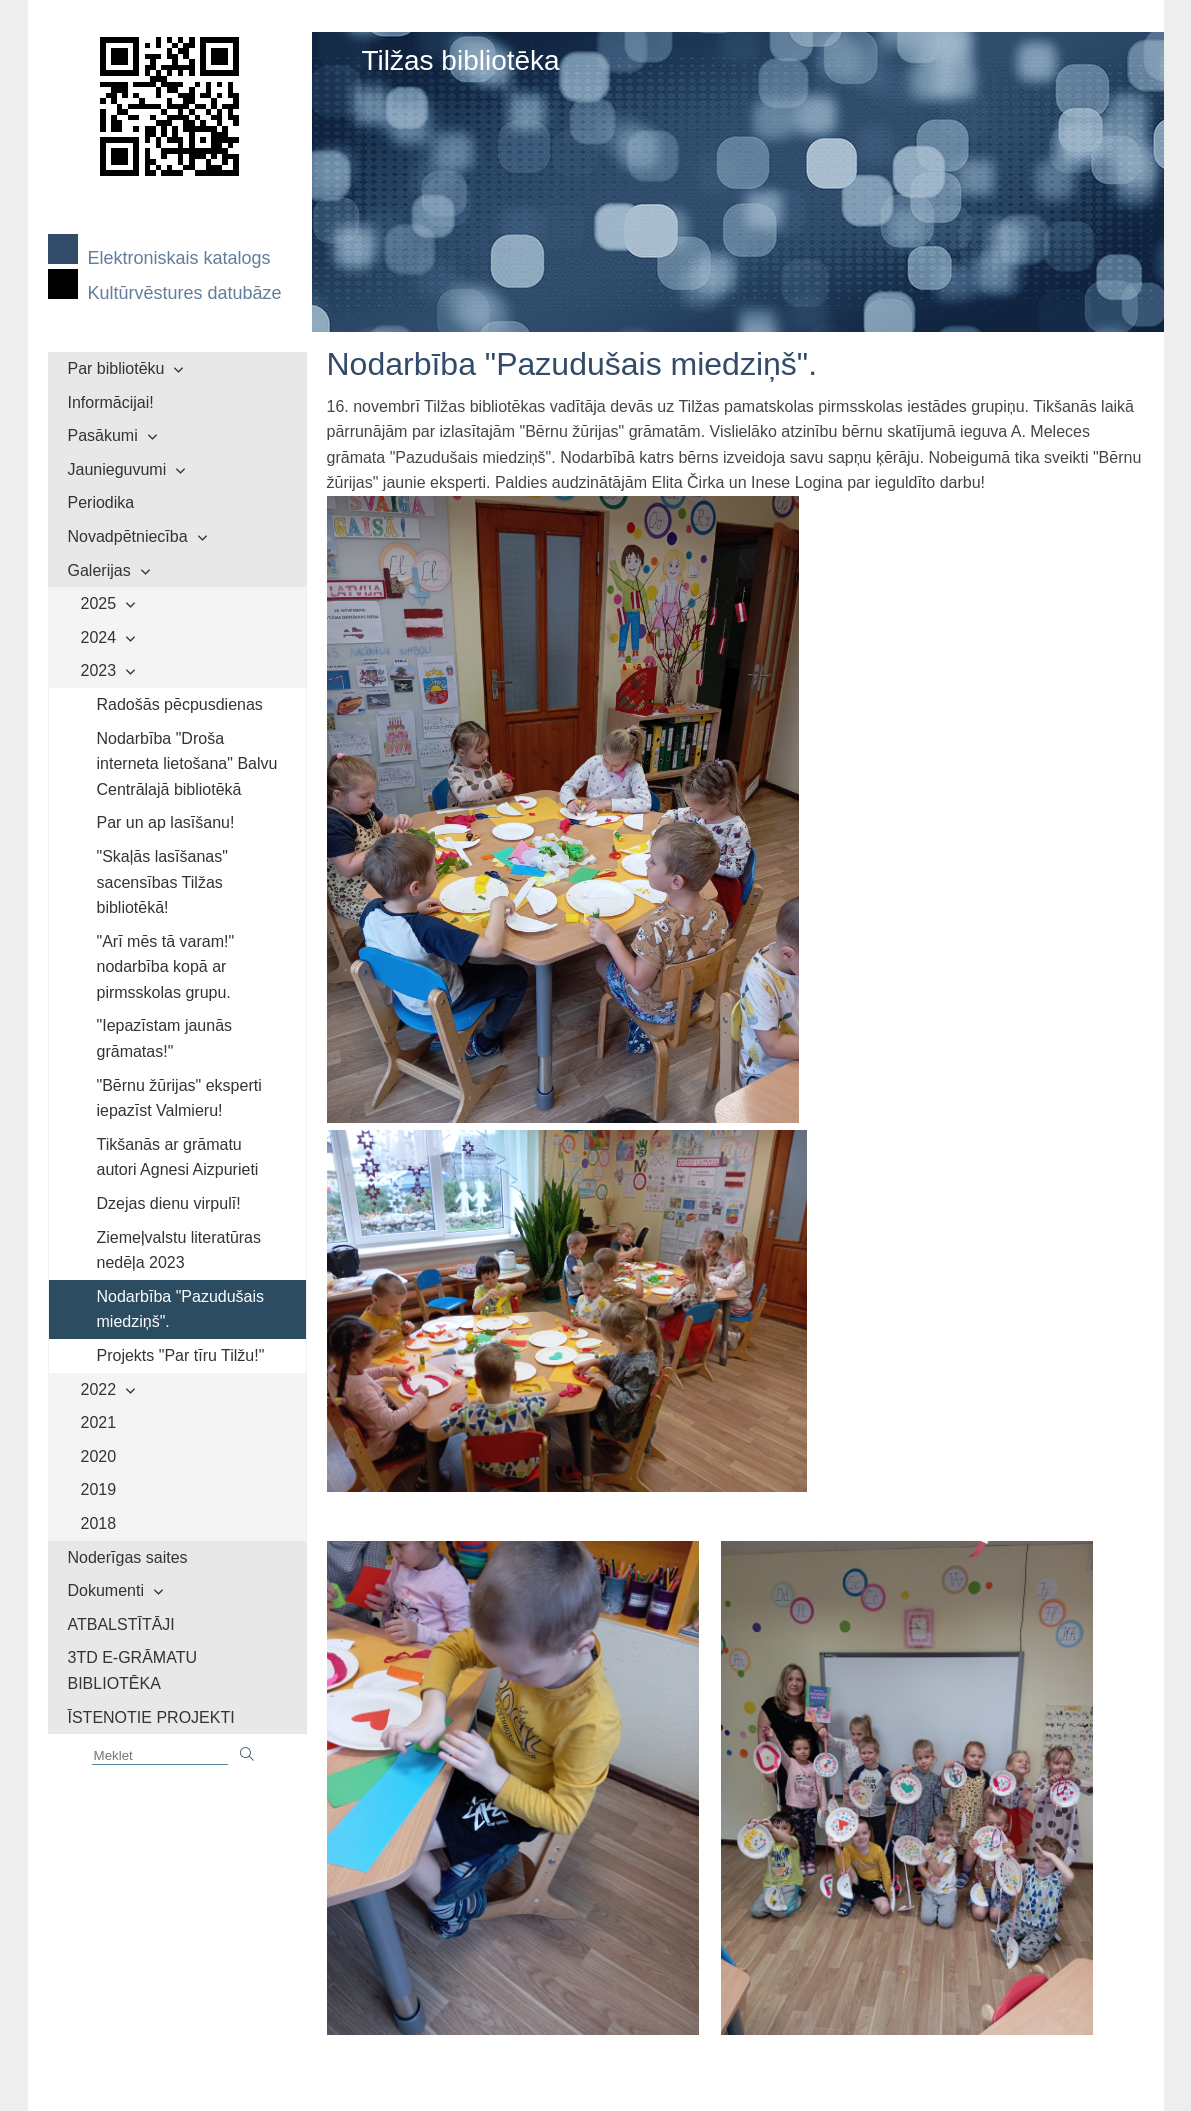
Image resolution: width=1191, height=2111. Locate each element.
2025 (99, 603)
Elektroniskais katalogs (179, 258)
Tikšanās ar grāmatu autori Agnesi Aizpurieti (178, 1157)
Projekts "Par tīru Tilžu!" (181, 1355)
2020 (99, 1456)
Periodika (101, 502)
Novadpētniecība (128, 536)
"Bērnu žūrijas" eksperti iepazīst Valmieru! (179, 1098)
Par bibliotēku (116, 368)
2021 (99, 1422)
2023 (99, 670)
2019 (99, 1489)
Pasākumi (103, 435)
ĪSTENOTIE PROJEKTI (151, 1717)
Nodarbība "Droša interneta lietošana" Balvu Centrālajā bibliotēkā (187, 764)
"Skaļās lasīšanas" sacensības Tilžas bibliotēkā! (162, 882)
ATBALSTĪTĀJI (121, 1624)
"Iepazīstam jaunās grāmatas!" (165, 1038)
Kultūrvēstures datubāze (185, 293)
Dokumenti (106, 1590)
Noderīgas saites (128, 1557)
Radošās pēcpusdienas (180, 704)
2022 (99, 1389)
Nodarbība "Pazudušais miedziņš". (181, 1309)
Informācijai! (111, 402)
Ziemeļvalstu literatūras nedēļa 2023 (179, 1250)
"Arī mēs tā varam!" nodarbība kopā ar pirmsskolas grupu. (166, 967)
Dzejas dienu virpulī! (169, 1203)
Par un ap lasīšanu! (166, 822)
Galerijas (99, 570)
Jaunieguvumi (117, 469)
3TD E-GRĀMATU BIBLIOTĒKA (132, 1670)
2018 (99, 1523)
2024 (99, 637)
